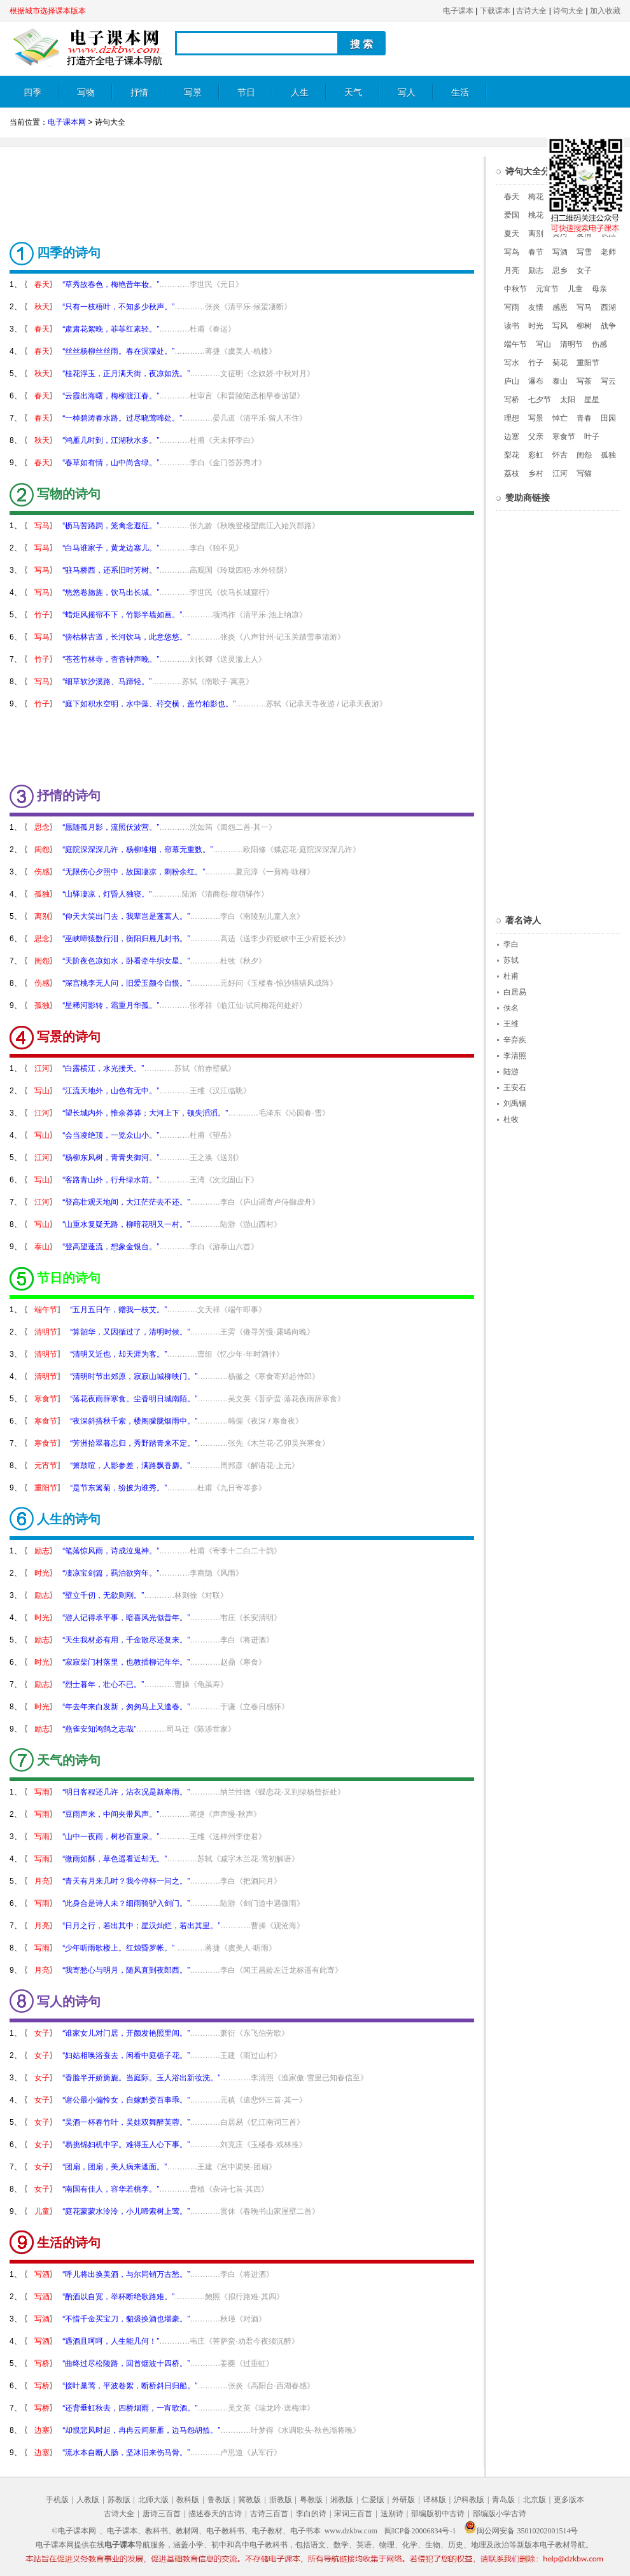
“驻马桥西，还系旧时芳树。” (110, 570)
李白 (511, 944)
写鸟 (511, 252)
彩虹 (535, 455)
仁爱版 (372, 2499)
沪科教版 (469, 2499)
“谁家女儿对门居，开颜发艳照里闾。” (126, 2033)
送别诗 (392, 2513)
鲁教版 (218, 2499)
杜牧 (511, 1119)
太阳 (567, 399)
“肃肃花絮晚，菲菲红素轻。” (110, 329)
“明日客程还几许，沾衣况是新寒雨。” (126, 1792)
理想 (511, 418)
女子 (42, 2033)
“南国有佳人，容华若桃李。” (110, 2189)
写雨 (42, 1792)
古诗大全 (531, 10)
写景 (193, 92)
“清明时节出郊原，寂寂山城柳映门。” (133, 1376)
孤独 (42, 894)
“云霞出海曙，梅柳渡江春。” (110, 395)
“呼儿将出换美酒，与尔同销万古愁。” (126, 2274)
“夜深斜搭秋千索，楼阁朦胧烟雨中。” (133, 1421)
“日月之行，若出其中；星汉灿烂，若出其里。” (141, 1925)
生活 (460, 92)
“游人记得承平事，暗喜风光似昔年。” (126, 1617)
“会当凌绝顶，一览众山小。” (110, 1135)
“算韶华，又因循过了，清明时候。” (130, 1331)
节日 (246, 92)
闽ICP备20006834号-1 (420, 2530)
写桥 (42, 2363)
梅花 (535, 196)
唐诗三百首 (162, 2513)
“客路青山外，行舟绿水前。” (110, 1179)
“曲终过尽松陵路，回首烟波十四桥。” (126, 2363)
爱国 (511, 215)
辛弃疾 (514, 1039)
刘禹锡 (514, 1103)
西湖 (608, 307)
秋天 (42, 306)
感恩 (560, 307)
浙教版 (280, 2499)
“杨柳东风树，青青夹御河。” (110, 1157)
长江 (608, 233)
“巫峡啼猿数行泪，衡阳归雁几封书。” (126, 938)
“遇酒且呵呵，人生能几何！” (110, 2341)
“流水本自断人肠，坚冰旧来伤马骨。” (126, 2452)
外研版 (403, 2499)
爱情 (584, 233)
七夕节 (539, 399)
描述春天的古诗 (215, 2513)
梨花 (511, 455)
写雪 (584, 252)
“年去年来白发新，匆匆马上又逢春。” (126, 1706)
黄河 (560, 233)
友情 (535, 307)
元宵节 (45, 1465)
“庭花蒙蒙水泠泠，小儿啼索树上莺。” (126, 2211)
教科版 (187, 2499)
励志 (42, 1550)
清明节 (45, 1331)
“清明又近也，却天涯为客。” (118, 1354)
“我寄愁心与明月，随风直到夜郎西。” (126, 1970)
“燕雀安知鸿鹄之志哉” (99, 1729)
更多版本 (569, 2499)
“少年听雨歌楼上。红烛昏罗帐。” (118, 1947)
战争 (608, 325)
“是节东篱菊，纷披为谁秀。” (118, 1487)
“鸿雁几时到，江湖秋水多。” (110, 440)
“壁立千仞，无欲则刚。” (103, 1595)
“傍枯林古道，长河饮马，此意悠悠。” (126, 637)
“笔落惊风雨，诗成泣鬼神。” (110, 1550)
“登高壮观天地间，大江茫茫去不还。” (126, 1202)
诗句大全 (568, 10)
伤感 (42, 871)
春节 (535, 252)
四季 (32, 92)
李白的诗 (311, 2513)
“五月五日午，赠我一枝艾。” (118, 1309)
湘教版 (341, 2499)
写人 (407, 92)
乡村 (535, 473)
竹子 (42, 614)
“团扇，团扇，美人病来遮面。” (114, 2166)
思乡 (560, 270)
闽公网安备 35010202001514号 (521, 2530)
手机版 (57, 2499)
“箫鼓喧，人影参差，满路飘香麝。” (130, 1465)
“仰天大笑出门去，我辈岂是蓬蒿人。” (126, 916)
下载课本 (495, 10)
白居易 (514, 992)
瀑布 (535, 381)
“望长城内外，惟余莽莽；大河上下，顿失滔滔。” (145, 1113)
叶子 (591, 436)
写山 (42, 1090)
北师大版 (153, 2499)
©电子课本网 (74, 2530)
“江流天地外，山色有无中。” (110, 1090)
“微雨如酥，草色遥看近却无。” (114, 1858)
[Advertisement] (242, 185)
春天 (42, 284)
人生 (300, 92)
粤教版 (311, 2499)
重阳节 (45, 1487)
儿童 (42, 2211)
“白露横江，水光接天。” (103, 1068)
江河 (42, 1068)
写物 (86, 92)
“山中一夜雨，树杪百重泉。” (110, 1836)
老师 (608, 252)
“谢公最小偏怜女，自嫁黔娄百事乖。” (126, 2100)
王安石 (514, 1087)
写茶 (584, 381)
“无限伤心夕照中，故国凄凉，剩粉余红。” (133, 871)
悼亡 (560, 418)
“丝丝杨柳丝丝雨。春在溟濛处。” (118, 351)
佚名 (511, 1008)
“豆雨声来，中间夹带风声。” (110, 1814)
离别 (42, 916)
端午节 (45, 1309)
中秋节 (515, 288)
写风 (560, 325)
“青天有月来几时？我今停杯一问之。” (126, 1881)
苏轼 (511, 960)
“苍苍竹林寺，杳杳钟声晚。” (110, 659)
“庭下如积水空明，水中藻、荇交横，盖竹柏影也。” (148, 703)
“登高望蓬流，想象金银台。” (110, 1246)
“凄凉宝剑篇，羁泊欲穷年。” (110, 1573)
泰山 (42, 1246)
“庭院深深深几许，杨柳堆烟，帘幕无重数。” (137, 849)
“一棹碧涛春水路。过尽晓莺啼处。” (122, 418)
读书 (511, 325)
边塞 (42, 2430)
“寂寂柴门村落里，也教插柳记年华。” (126, 1662)
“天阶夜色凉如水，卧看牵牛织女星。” (126, 960)
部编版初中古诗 (438, 2513)
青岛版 (503, 2499)
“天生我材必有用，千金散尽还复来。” (126, 1639)
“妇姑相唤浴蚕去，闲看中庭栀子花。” (126, 2055)
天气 (353, 92)
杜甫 (511, 976)
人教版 (87, 2499)
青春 (584, 418)
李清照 (514, 1055)
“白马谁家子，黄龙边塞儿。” (110, 547)
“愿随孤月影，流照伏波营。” (110, 827)
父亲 (535, 436)
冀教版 (249, 2499)
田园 (608, 418)
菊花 (560, 362)
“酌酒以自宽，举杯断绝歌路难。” (118, 2296)
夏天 (511, 233)
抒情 (139, 92)
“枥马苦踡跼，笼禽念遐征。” (110, 525)
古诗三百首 (269, 2513)
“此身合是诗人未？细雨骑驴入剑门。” (126, 1903)
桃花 (535, 215)
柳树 (584, 325)
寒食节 (45, 1398)
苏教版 (119, 2499)
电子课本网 (67, 122)
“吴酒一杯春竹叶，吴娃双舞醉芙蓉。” (126, 2122)
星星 (591, 399)
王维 (511, 1023)
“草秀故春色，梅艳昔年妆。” (110, 284)
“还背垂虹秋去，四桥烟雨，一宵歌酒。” (129, 2408)
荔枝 (511, 473)
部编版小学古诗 (499, 2513)
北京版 (534, 2499)
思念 (42, 827)
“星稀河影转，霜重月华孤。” (110, 1005)
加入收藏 (605, 10)
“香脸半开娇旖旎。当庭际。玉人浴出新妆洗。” (141, 2077)
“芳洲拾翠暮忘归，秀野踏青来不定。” (133, 1443)
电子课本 (458, 10)
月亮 (42, 1881)
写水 (511, 362)
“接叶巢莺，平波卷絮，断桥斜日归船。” (129, 2385)
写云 (608, 381)
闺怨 (42, 849)
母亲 (599, 288)
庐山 (511, 381)
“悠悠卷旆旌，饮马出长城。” (110, 592)
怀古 (560, 455)
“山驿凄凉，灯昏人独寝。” (106, 894)
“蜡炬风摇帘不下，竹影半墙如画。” (122, 614)
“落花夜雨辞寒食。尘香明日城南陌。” (133, 1398)
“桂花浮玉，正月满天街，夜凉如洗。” (126, 373)
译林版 (434, 2499)
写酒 (42, 2274)
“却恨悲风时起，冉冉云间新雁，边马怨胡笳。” (141, 2430)
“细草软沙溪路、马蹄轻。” (106, 681)
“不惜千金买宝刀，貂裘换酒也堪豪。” (126, 2318)
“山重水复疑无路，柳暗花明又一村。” (126, 1224)
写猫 (584, 473)
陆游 (511, 1071)
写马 (42, 525)
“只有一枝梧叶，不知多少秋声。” (118, 306)
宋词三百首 (353, 2513)
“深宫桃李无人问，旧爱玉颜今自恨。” (126, 983)
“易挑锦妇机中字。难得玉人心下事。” (126, 2144)
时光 (42, 1573)
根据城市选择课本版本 (48, 10)
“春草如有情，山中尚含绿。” (110, 462)
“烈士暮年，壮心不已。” (103, 1684)
